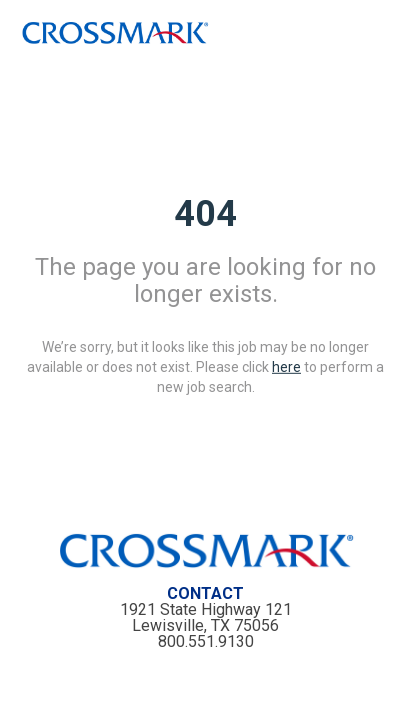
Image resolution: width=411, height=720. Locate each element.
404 (205, 213)
